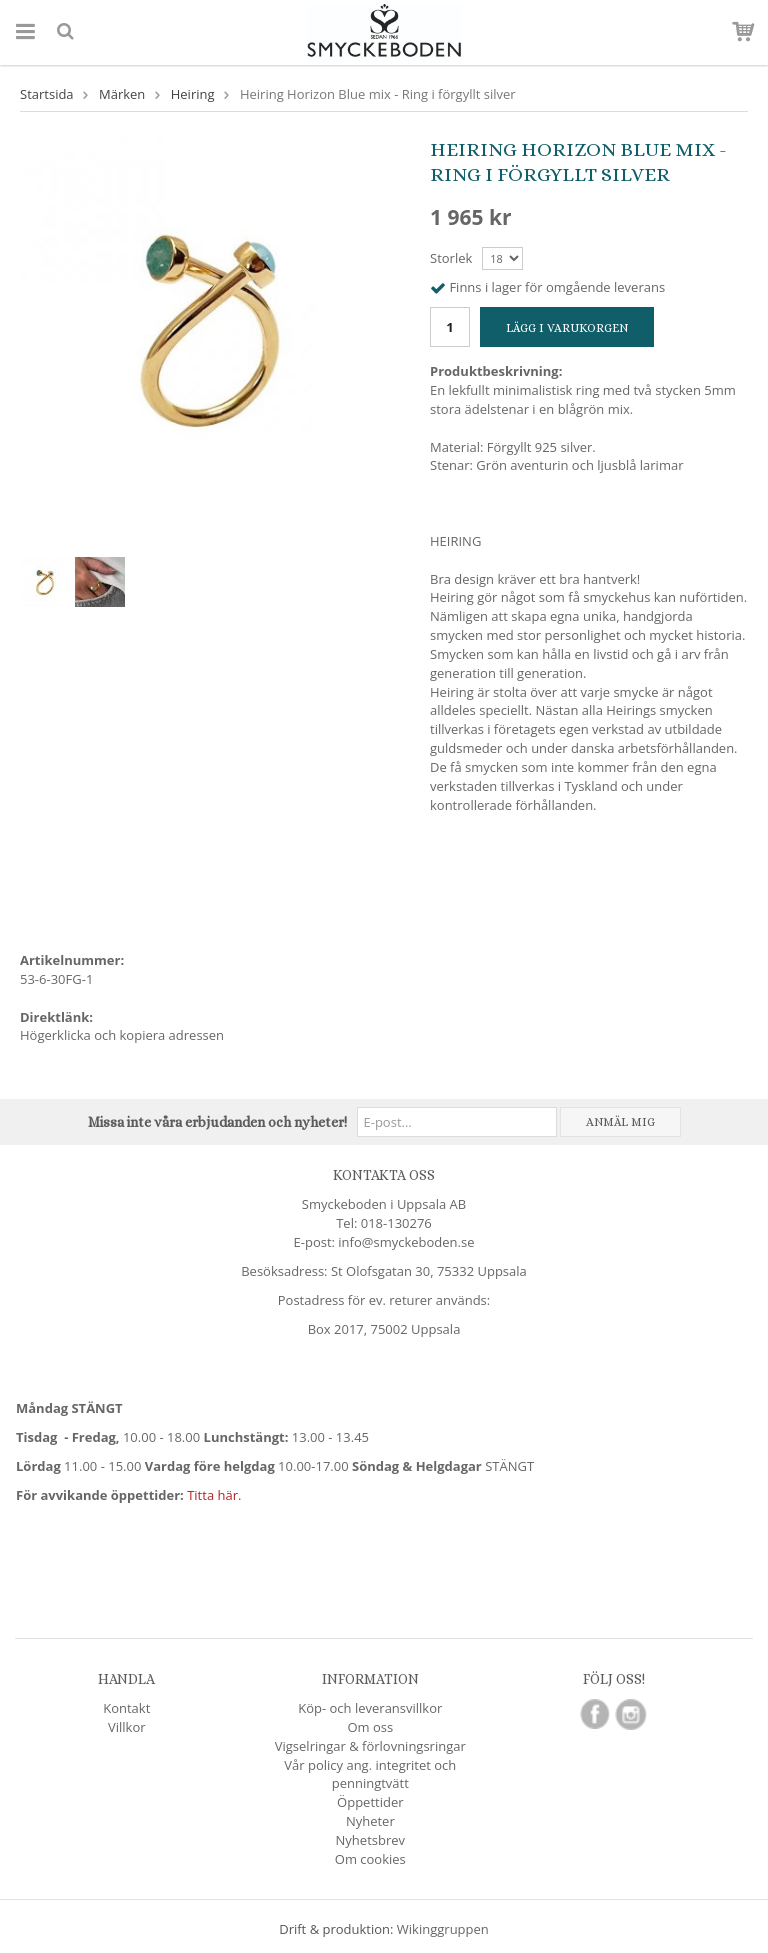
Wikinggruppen (443, 1929)
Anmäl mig (620, 1122)
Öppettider (370, 1802)
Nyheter (370, 1821)
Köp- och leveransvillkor (370, 1708)
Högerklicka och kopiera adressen (122, 1035)
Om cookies (370, 1859)
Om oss (370, 1727)
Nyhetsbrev (370, 1840)
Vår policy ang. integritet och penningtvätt (370, 1774)
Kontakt (126, 1708)
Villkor (127, 1727)
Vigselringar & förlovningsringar (370, 1746)
